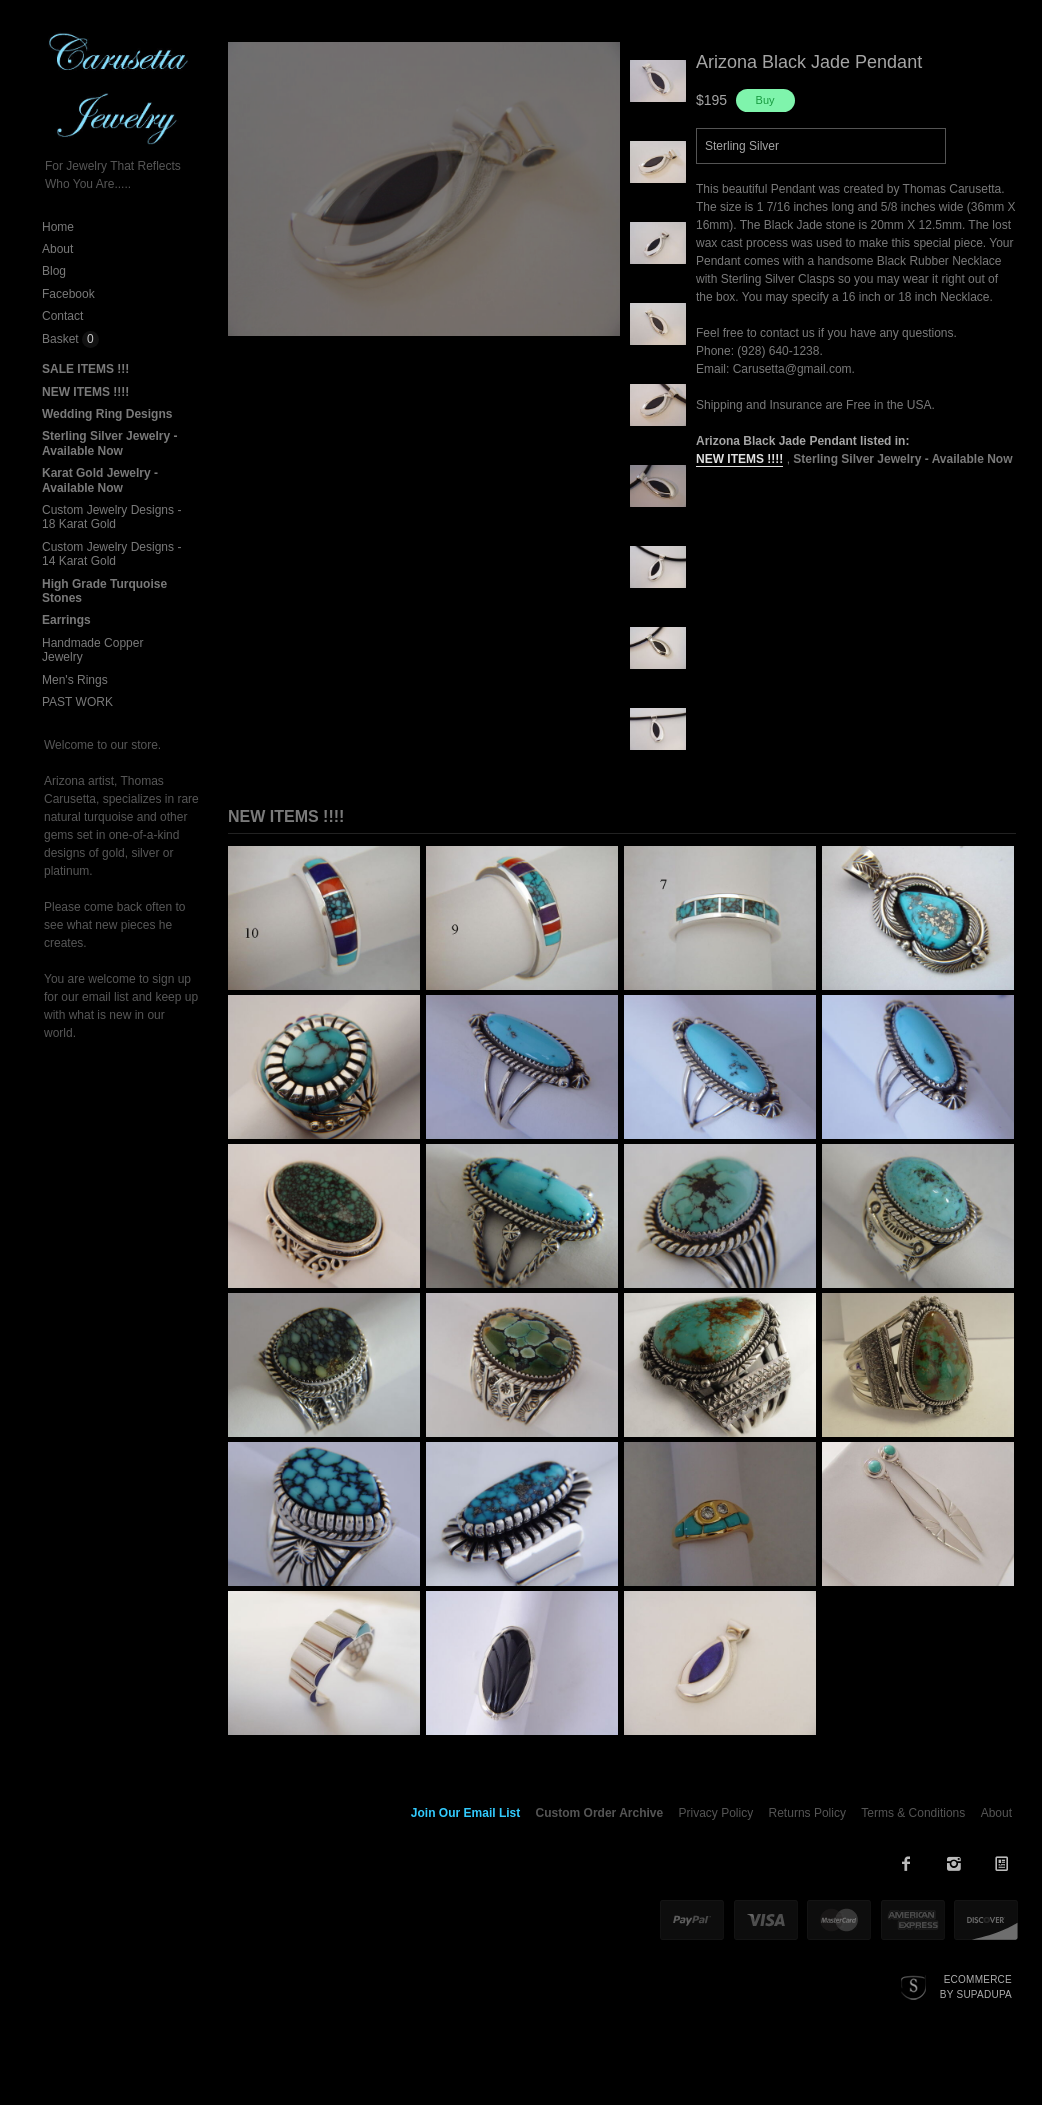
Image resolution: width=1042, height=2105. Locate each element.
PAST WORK (77, 702)
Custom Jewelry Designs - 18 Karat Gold (111, 517)
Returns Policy (807, 1813)
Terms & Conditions (913, 1813)
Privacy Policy (716, 1813)
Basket (62, 339)
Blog (54, 271)
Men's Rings (75, 680)
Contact (62, 316)
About (57, 249)
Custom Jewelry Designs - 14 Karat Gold (111, 554)
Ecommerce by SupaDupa (976, 1986)
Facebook (68, 294)
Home (58, 227)
